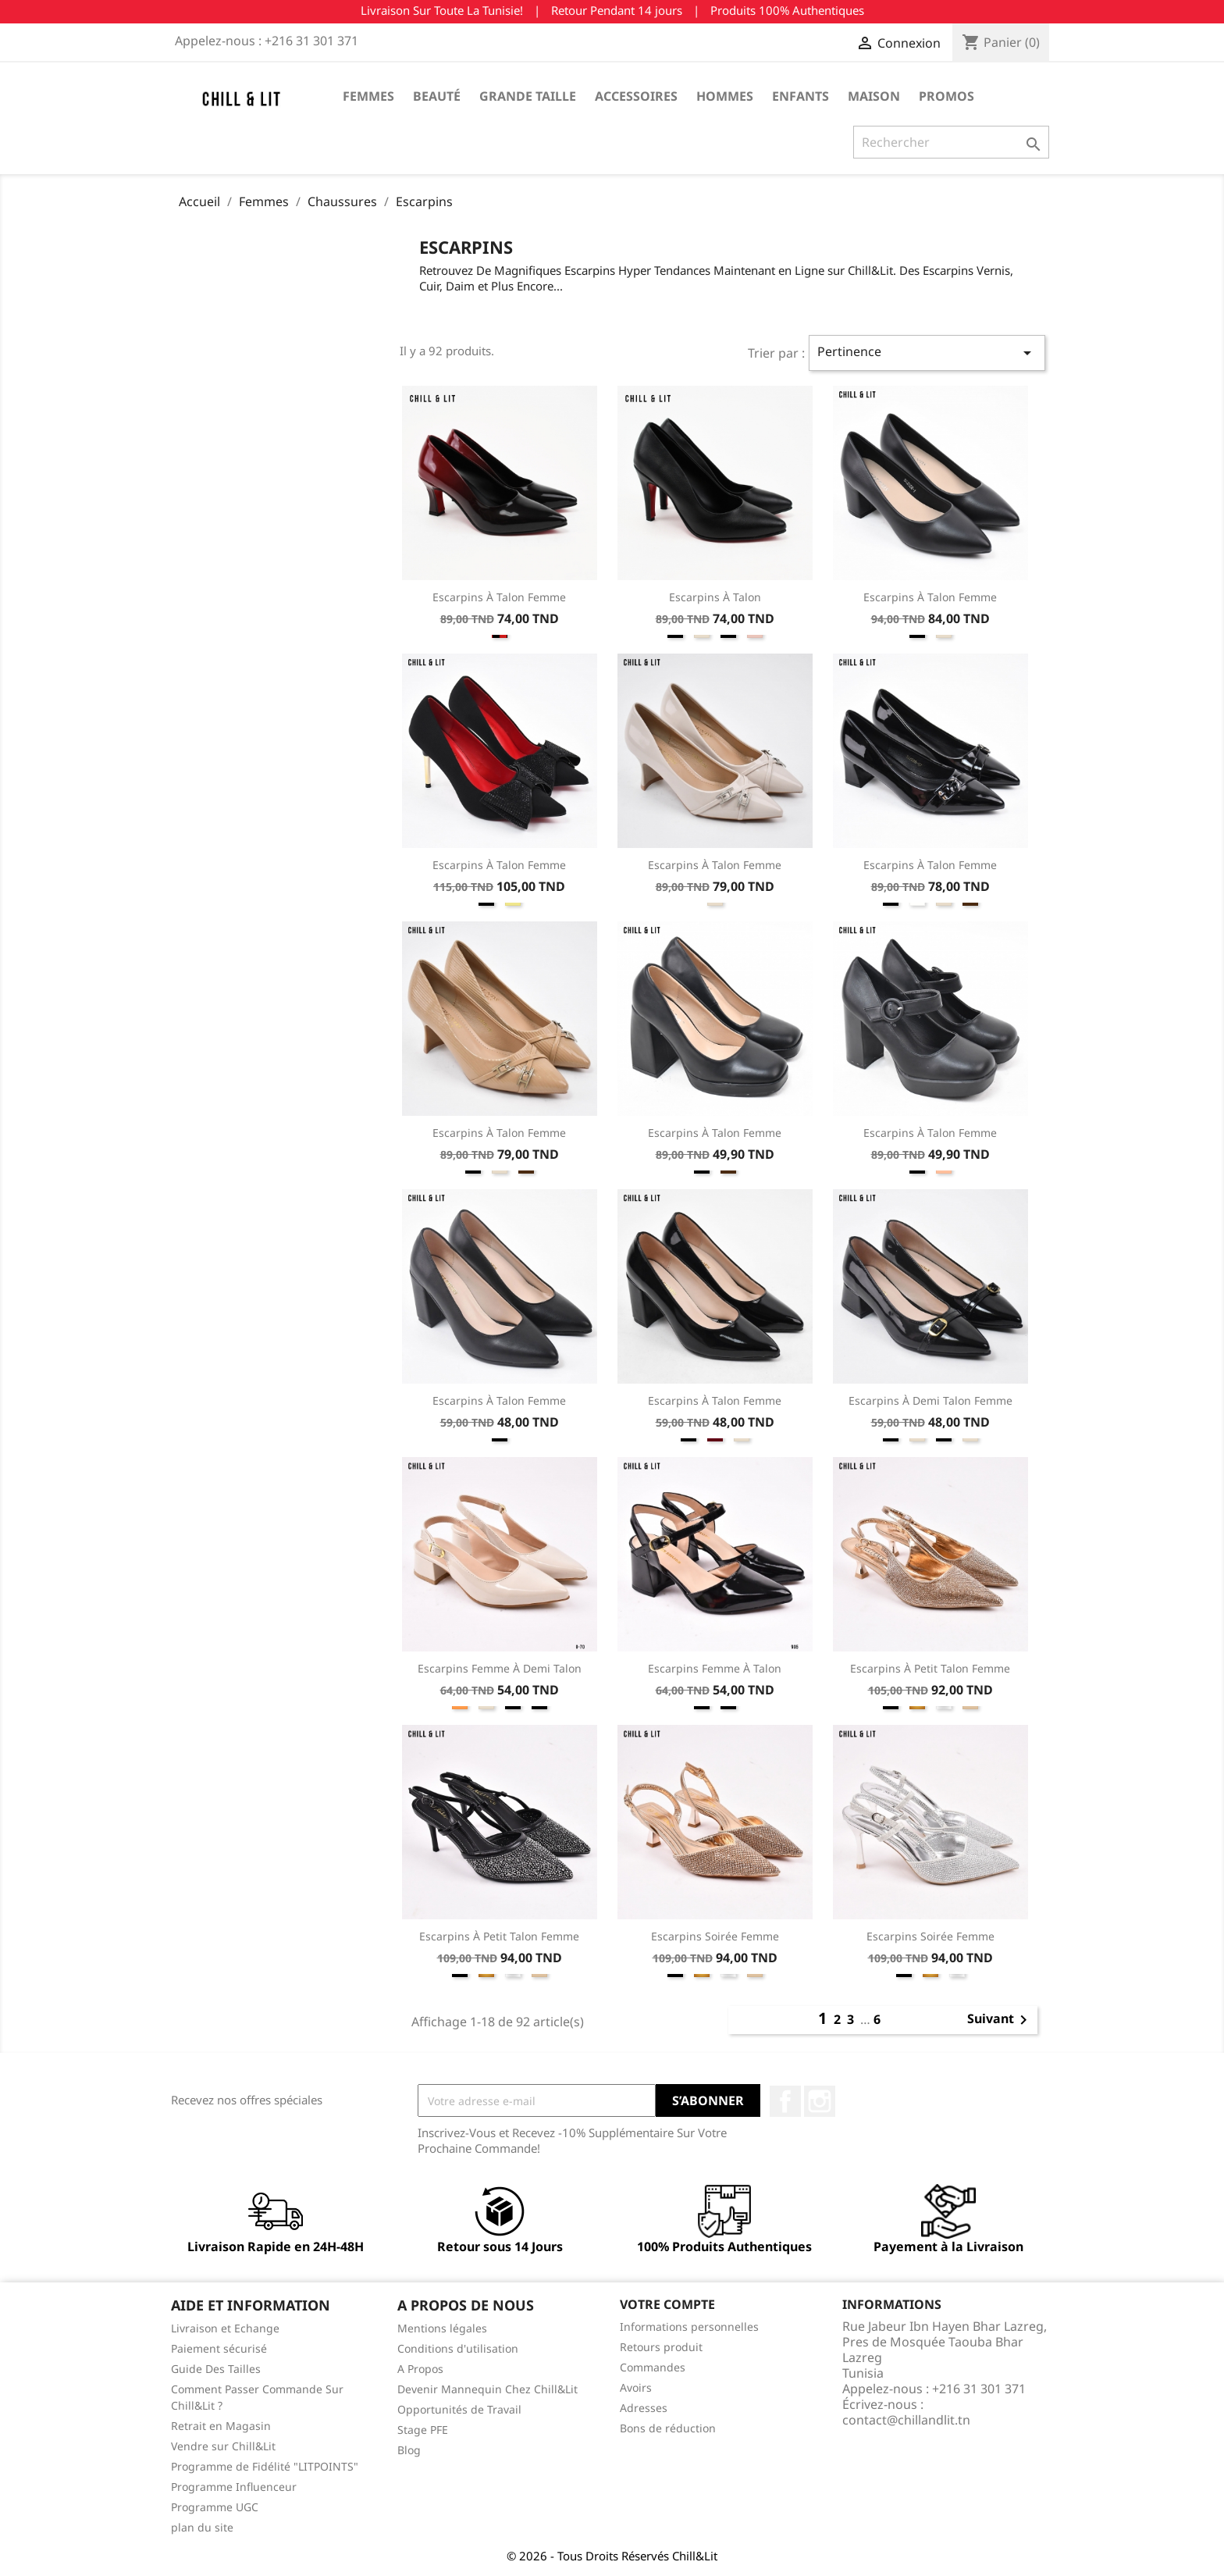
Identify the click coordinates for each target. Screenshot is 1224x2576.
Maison (874, 96)
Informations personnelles (689, 2326)
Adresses (643, 2407)
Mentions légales (442, 2328)
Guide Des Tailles (216, 2368)
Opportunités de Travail (459, 2409)
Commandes (652, 2367)
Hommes (724, 96)
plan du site (202, 2527)
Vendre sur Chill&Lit (223, 2446)
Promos (946, 96)
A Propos (420, 2368)
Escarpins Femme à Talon (714, 1668)
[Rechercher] (951, 142)
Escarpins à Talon (715, 597)
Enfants (800, 96)
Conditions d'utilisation (457, 2348)
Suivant (1000, 2020)
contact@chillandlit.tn (906, 2419)
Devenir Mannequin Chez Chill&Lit (487, 2389)
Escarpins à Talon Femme (499, 597)
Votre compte (667, 2304)
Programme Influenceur (234, 2486)
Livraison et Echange (225, 2328)
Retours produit (661, 2346)
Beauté (437, 96)
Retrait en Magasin (221, 2425)
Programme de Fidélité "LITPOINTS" (264, 2466)
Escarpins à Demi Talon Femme (930, 1400)
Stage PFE (422, 2429)
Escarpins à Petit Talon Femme (930, 1668)
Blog (409, 2449)
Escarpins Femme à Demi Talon (500, 1668)
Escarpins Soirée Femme (715, 1936)
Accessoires (636, 96)
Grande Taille (527, 96)
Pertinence (927, 352)
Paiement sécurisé (219, 2348)
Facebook (785, 2101)
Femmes (368, 96)
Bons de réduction (668, 2428)
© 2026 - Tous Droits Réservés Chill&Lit (612, 2556)
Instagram (819, 2101)
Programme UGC (214, 2506)
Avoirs (636, 2387)
